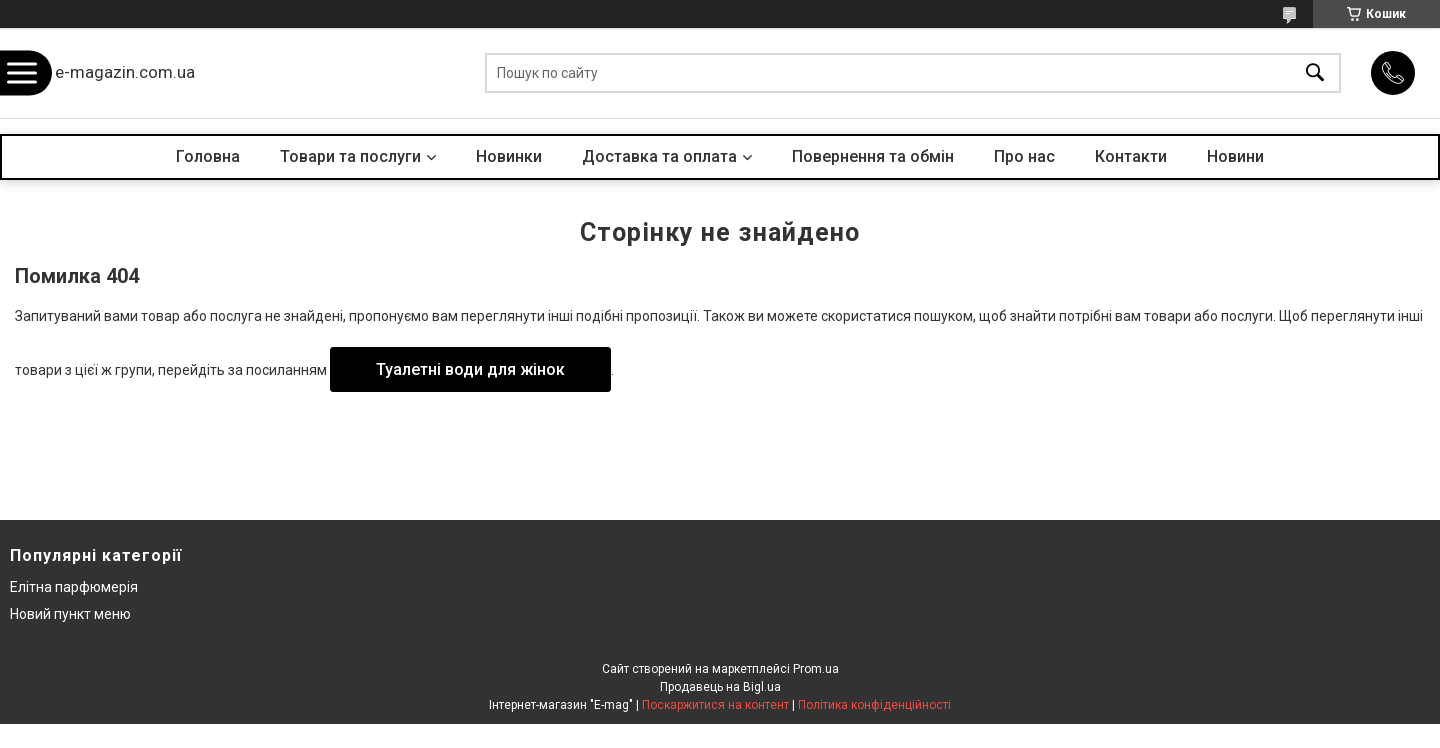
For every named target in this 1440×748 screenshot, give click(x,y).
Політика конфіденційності (874, 705)
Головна (208, 156)
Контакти (1131, 156)
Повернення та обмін (873, 156)
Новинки (509, 156)
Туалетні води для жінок (470, 369)
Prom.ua (816, 669)
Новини (1235, 156)
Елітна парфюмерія (74, 587)
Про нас (1024, 156)
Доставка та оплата (659, 156)
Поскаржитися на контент (715, 705)
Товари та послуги (350, 156)
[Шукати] (1315, 73)
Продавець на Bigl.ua (720, 687)
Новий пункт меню (70, 614)
